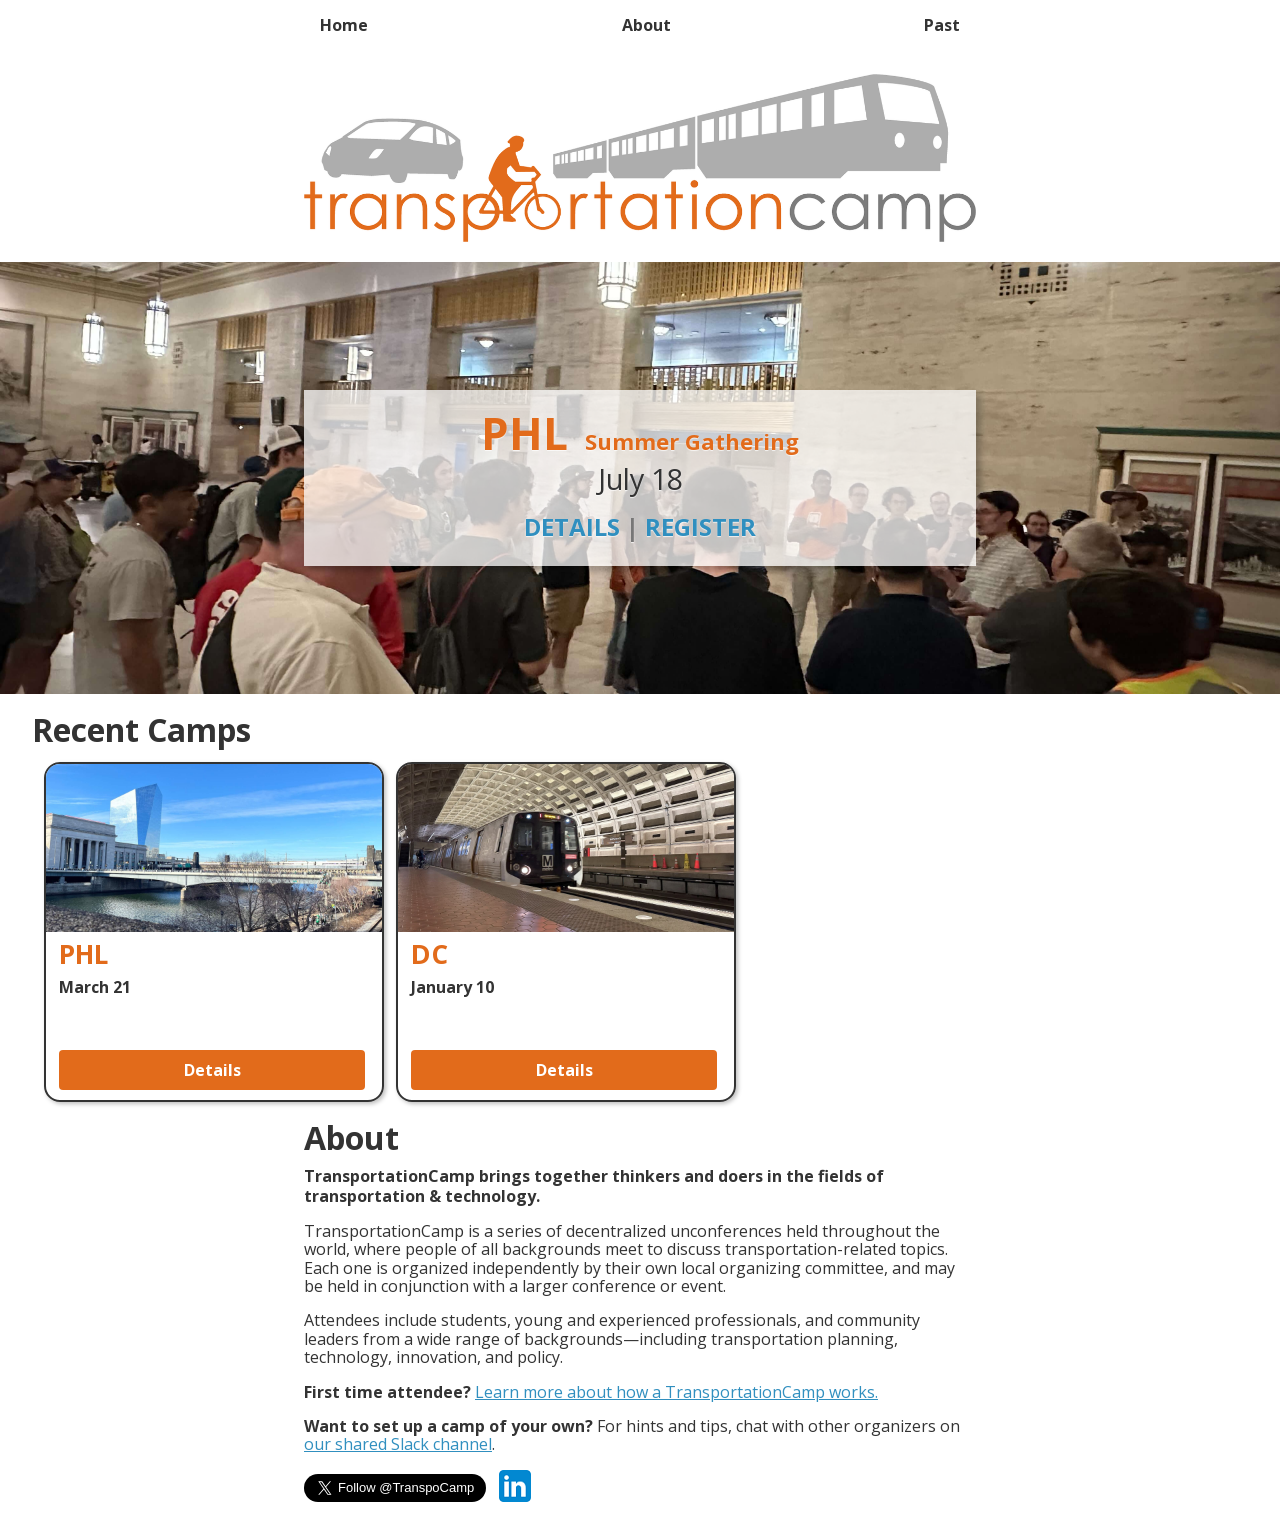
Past (942, 25)
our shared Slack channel (398, 1444)
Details (572, 526)
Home (344, 25)
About (646, 25)
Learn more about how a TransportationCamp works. (676, 1392)
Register (700, 526)
